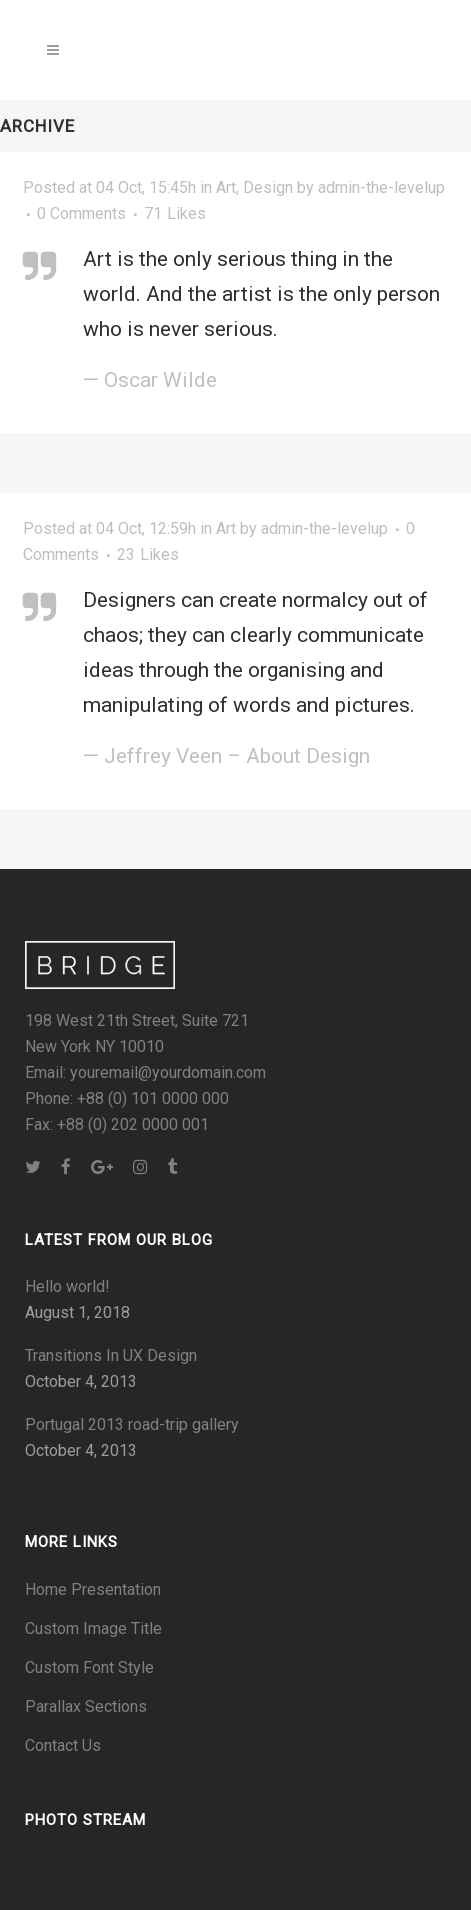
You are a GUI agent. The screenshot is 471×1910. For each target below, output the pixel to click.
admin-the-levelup (324, 528)
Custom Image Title (93, 1628)
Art (226, 187)
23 (148, 555)
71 (175, 214)
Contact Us (63, 1745)
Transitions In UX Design (111, 1355)
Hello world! (67, 1286)
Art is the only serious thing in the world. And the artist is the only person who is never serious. (261, 294)
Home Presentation (93, 1589)
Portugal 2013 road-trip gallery (132, 1424)
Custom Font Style (89, 1667)
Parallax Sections (86, 1706)
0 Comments (81, 213)
